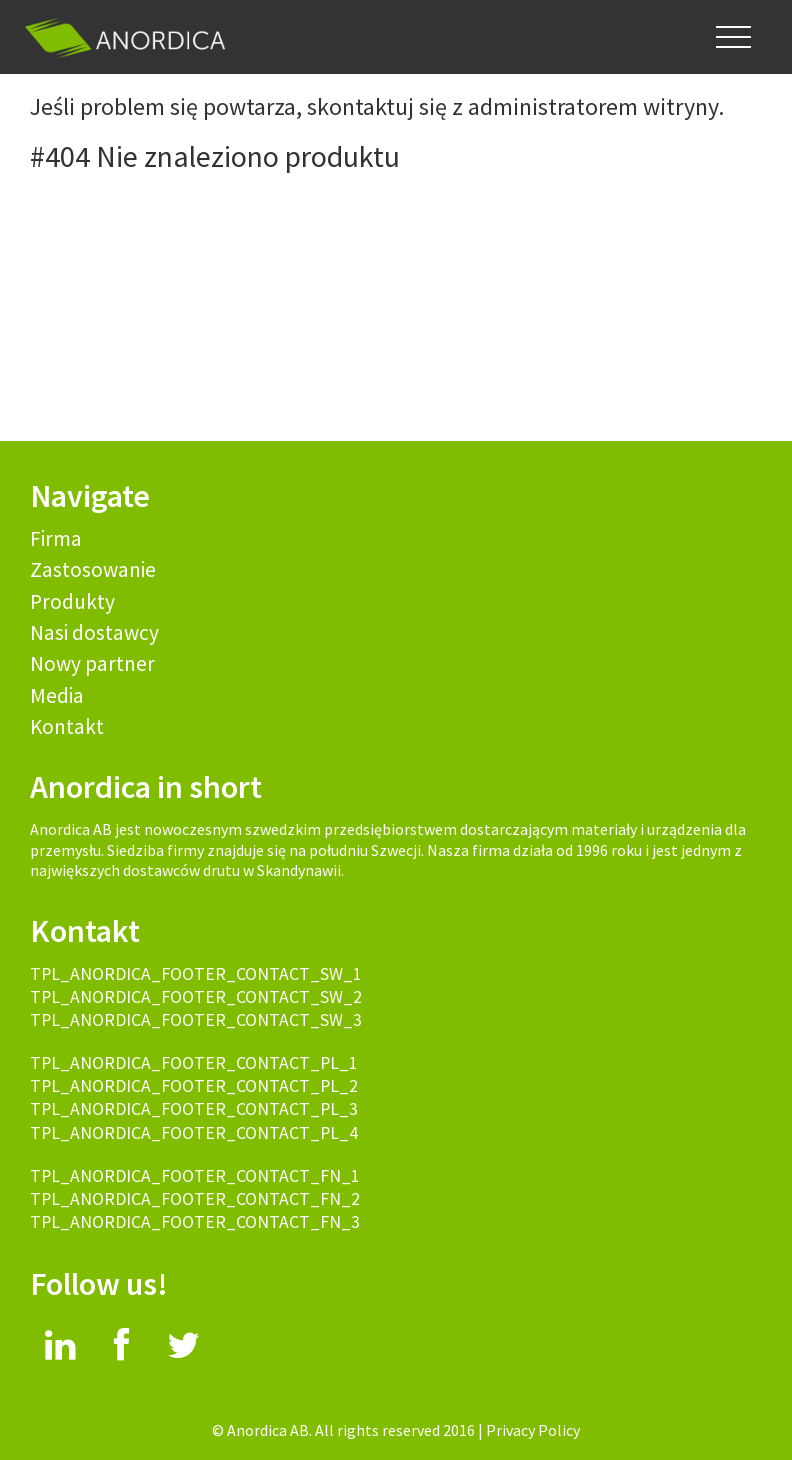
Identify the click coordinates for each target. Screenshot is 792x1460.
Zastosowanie (93, 569)
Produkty (72, 601)
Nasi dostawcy (94, 632)
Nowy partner (92, 663)
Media (57, 695)
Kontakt (67, 726)
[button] (733, 37)
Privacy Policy (533, 1430)
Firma (56, 538)
